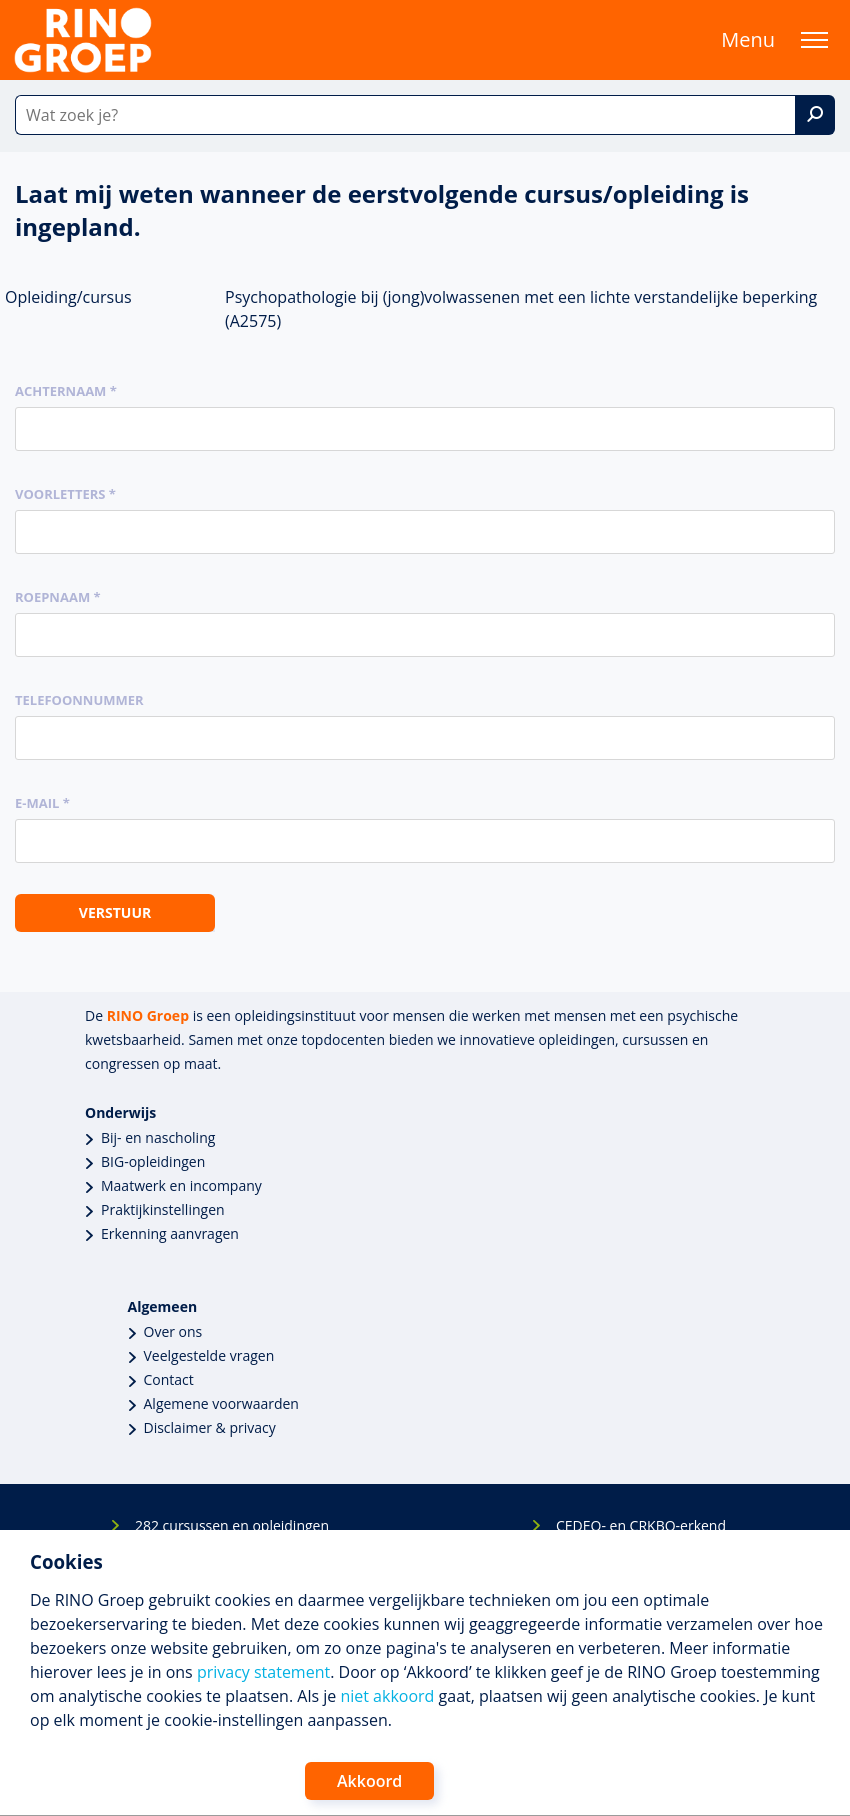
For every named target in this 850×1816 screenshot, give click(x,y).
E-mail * (42, 803)
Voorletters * (65, 494)
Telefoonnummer (79, 700)
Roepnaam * (58, 597)
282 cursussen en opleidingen (232, 1525)
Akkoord (369, 1781)
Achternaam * (66, 391)
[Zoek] (815, 115)
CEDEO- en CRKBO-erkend (641, 1525)
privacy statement (263, 1672)
